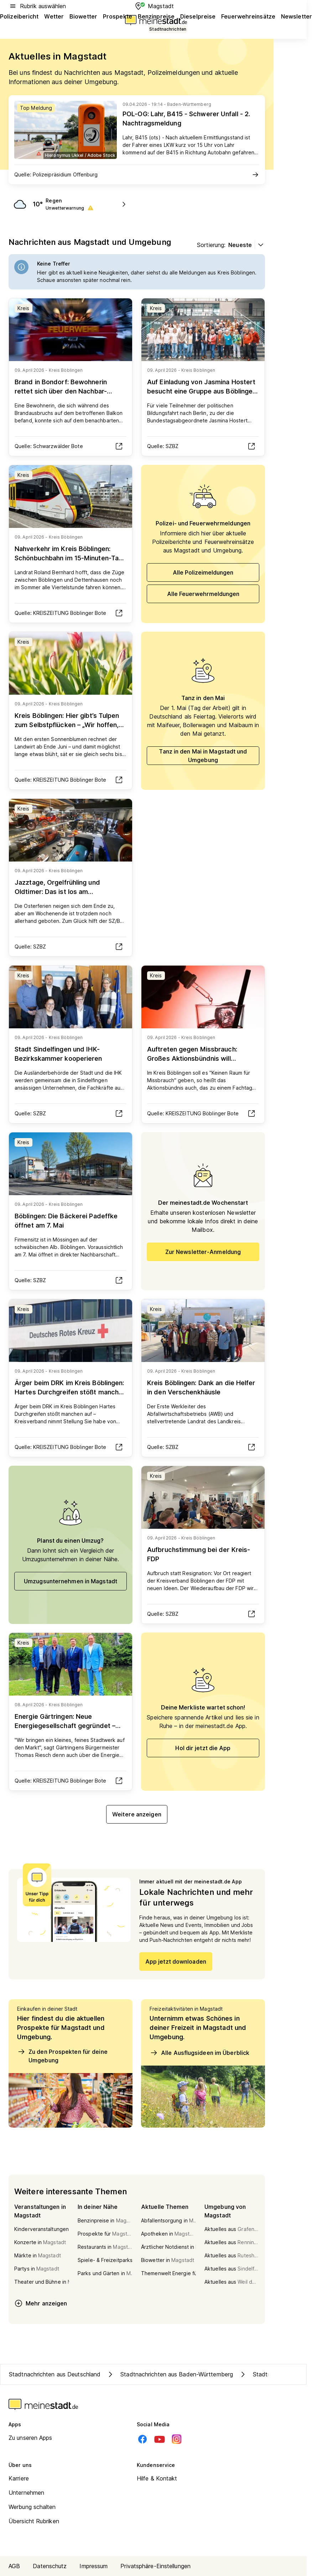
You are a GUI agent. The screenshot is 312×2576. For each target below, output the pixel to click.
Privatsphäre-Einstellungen (155, 2566)
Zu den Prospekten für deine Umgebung (62, 2055)
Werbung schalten (32, 2506)
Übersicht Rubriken (34, 2521)
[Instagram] (176, 2439)
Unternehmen (26, 2492)
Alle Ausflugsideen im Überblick (199, 2052)
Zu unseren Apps (30, 2437)
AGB (14, 2566)
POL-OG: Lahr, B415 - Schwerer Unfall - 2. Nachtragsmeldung (186, 118)
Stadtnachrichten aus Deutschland (54, 2374)
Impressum (93, 2566)
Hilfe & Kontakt (157, 2478)
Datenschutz (50, 2566)
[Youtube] (159, 2439)
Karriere (19, 2478)
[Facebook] (142, 2439)
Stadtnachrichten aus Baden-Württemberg (169, 2374)
